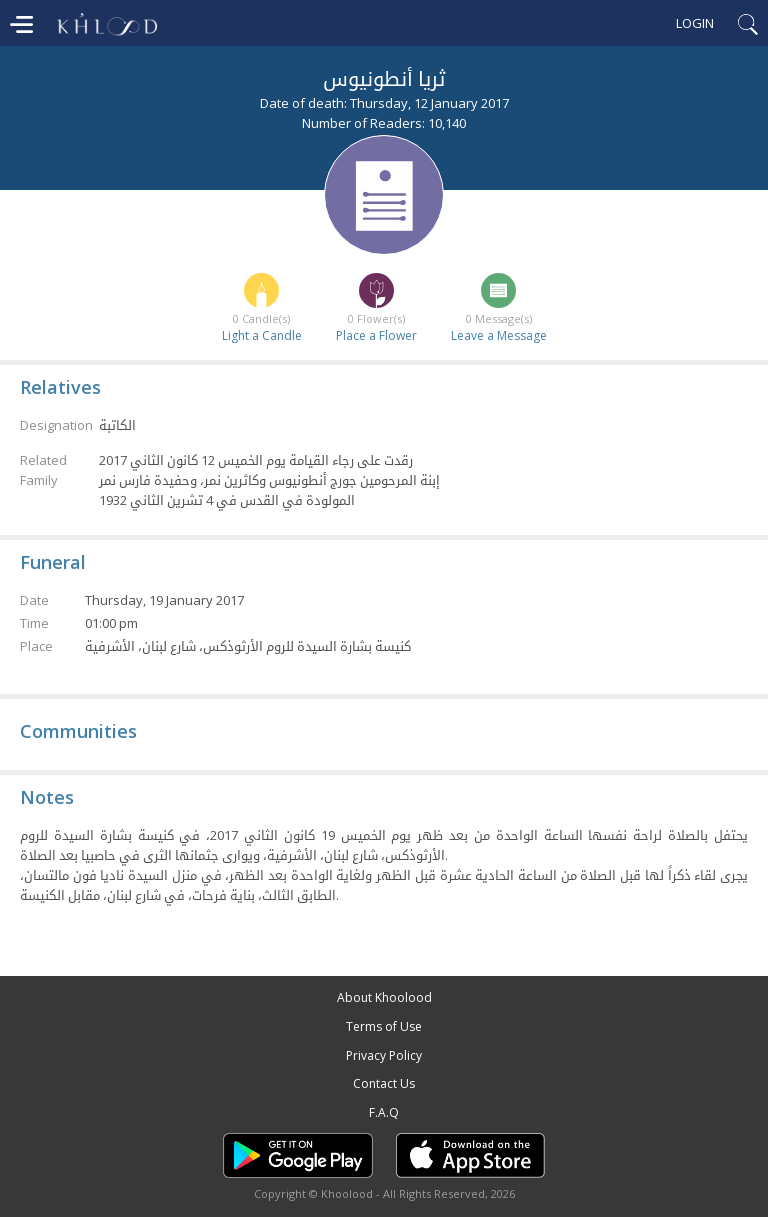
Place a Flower (376, 335)
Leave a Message (499, 335)
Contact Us (384, 1083)
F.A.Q (384, 1112)
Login (695, 23)
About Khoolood (384, 997)
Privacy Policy (384, 1055)
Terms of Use (384, 1026)
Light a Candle (262, 335)
